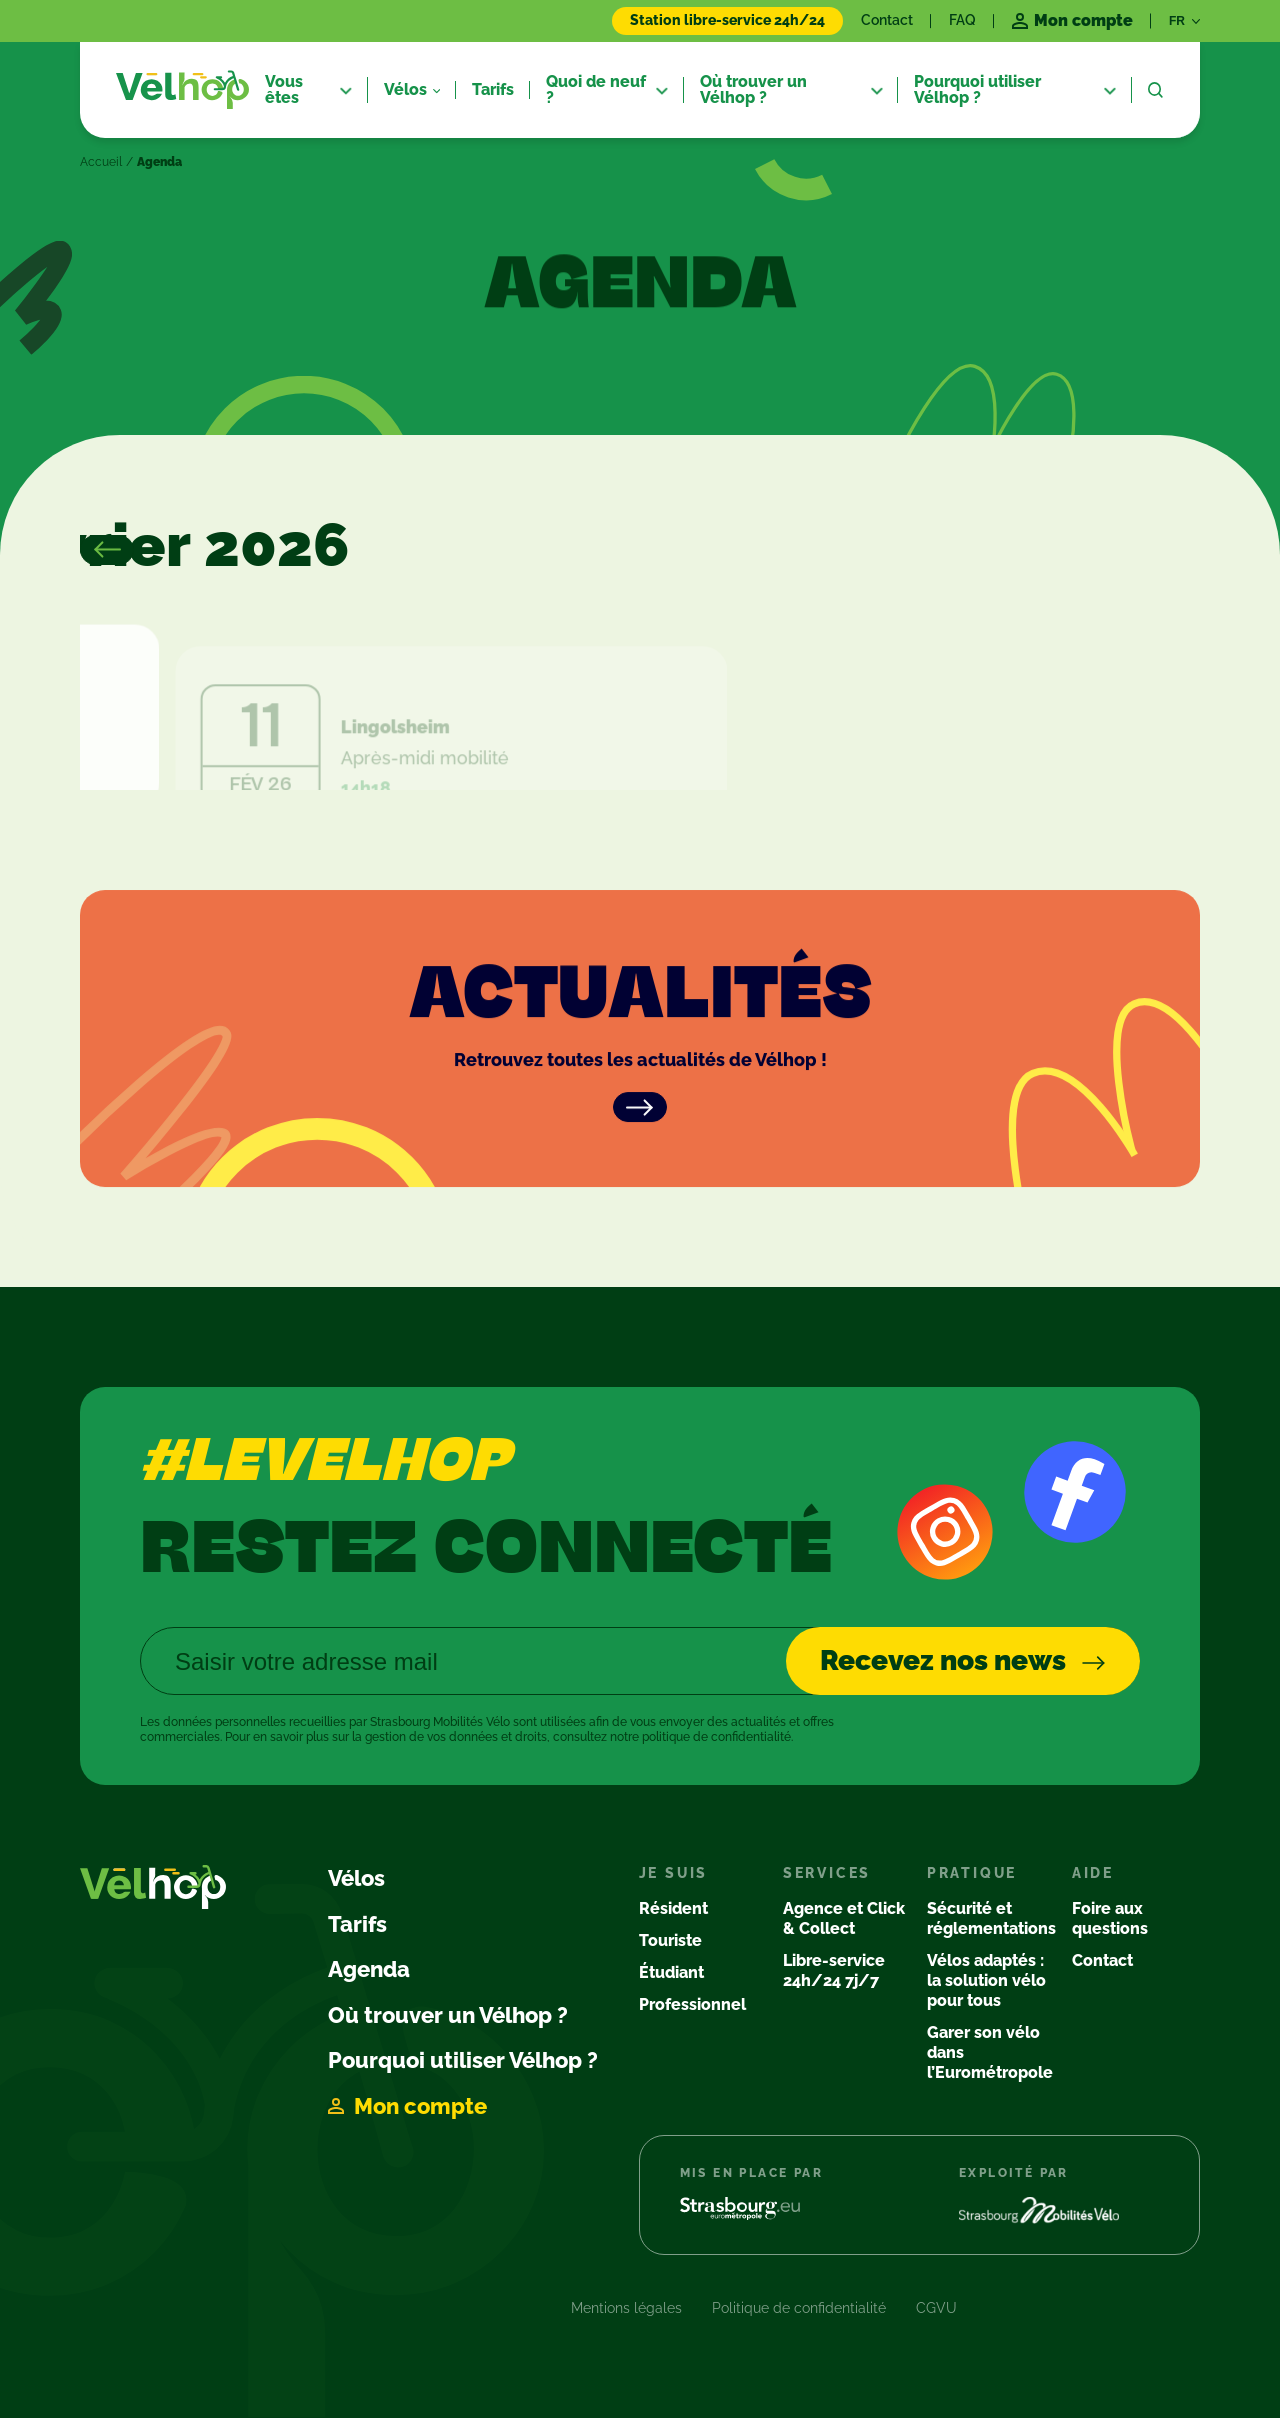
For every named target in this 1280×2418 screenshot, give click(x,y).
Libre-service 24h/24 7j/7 (834, 1970)
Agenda (369, 1969)
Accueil (101, 162)
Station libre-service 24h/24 (727, 20)
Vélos (356, 1878)
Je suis (674, 1873)
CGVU (936, 2308)
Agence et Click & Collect (844, 1918)
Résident (673, 1908)
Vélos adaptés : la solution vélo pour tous (986, 1980)
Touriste (670, 1940)
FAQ (962, 20)
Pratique (972, 1873)
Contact (887, 20)
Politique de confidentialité (799, 2308)
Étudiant (671, 1972)
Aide (1093, 1873)
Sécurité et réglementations (991, 1918)
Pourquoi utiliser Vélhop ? (463, 2060)
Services (827, 1873)
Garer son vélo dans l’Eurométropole (990, 2052)
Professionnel (692, 2004)
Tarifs (357, 1924)
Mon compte (420, 2106)
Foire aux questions (1110, 1918)
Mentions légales (626, 2308)
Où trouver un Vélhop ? (448, 2015)
